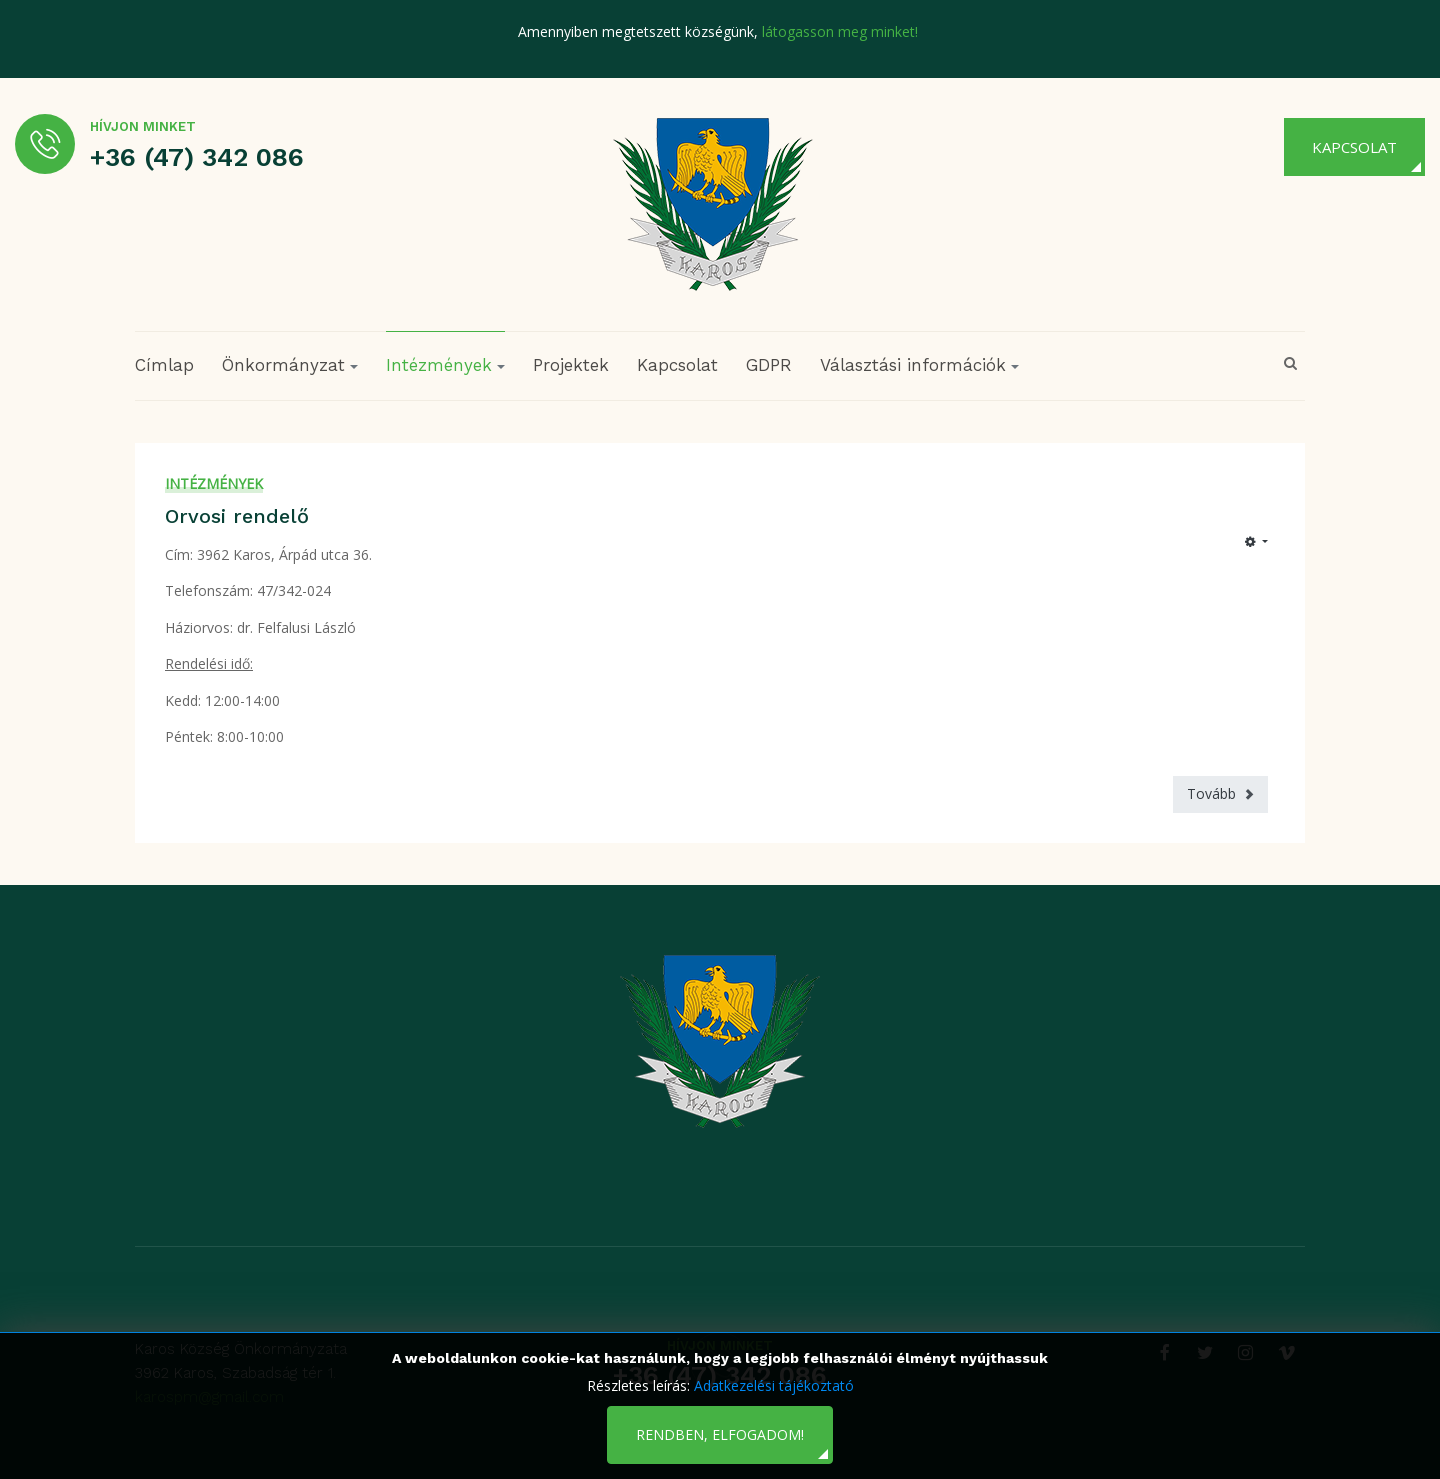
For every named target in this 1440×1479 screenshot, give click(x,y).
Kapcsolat (1354, 147)
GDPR (769, 365)
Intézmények (214, 483)
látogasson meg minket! (840, 31)
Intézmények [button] (445, 365)
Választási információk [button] (919, 365)
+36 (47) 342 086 (197, 157)
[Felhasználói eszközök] (1256, 542)
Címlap (164, 365)
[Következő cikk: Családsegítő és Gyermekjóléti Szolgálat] (1220, 794)
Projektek (571, 365)
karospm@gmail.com (209, 1397)
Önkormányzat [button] (290, 365)
